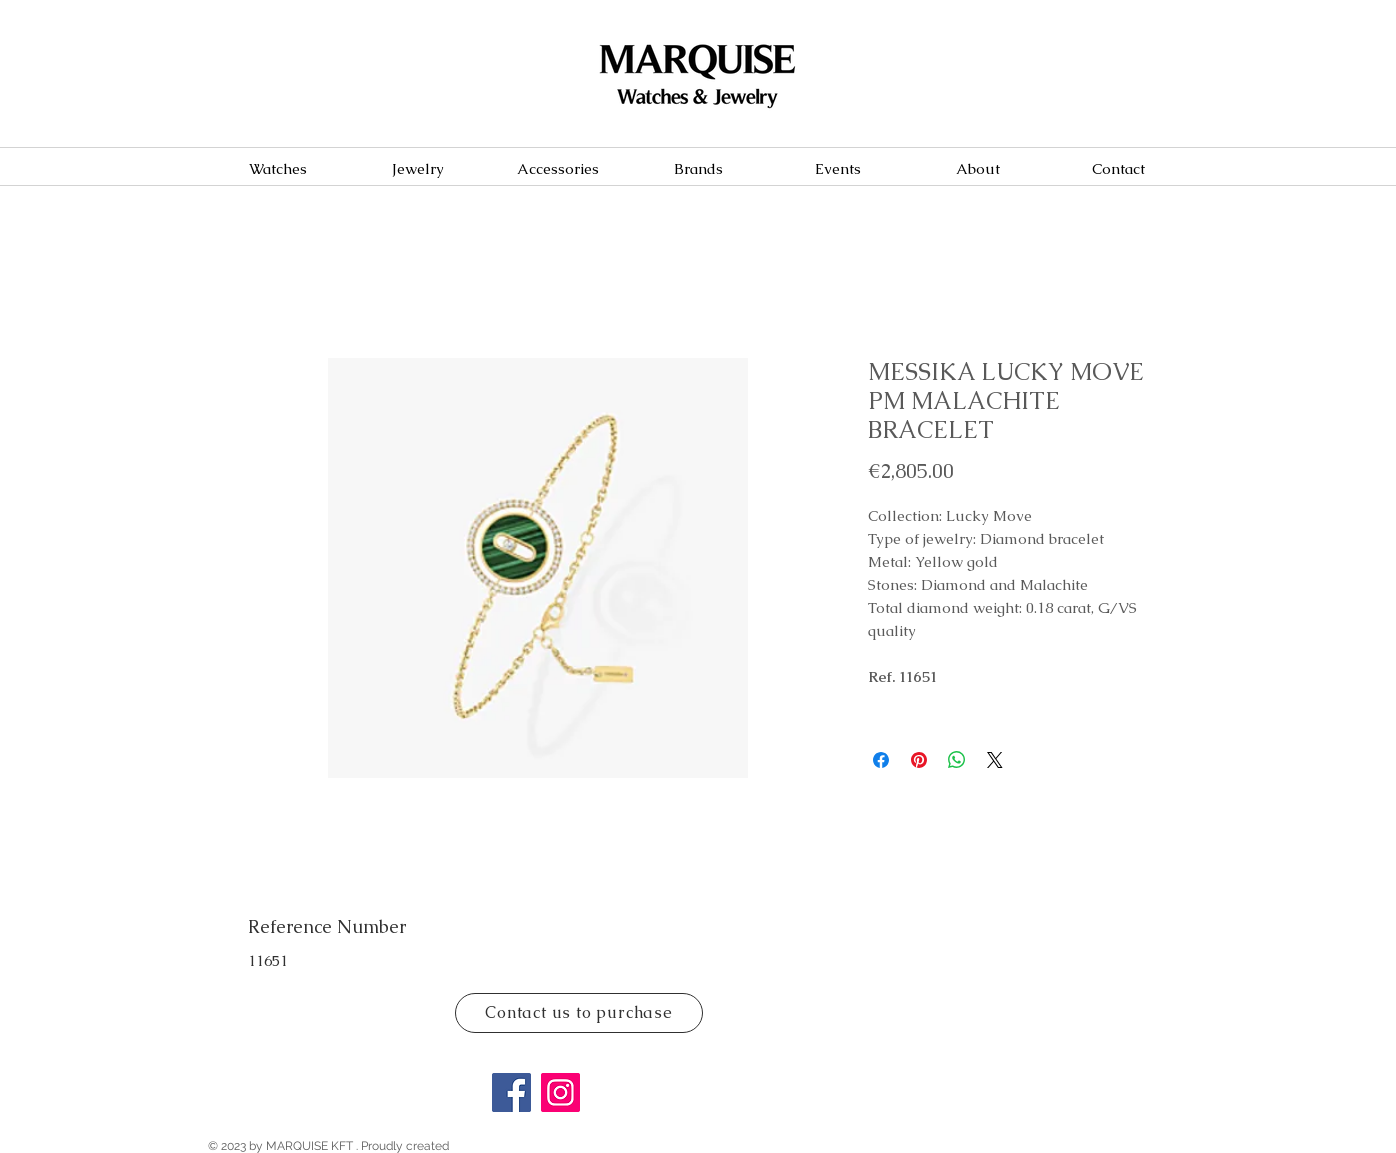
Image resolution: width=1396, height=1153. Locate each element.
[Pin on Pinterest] (919, 760)
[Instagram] (560, 1092)
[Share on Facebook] (881, 760)
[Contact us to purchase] (579, 1013)
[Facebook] (511, 1092)
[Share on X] (995, 760)
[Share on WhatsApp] (957, 760)
